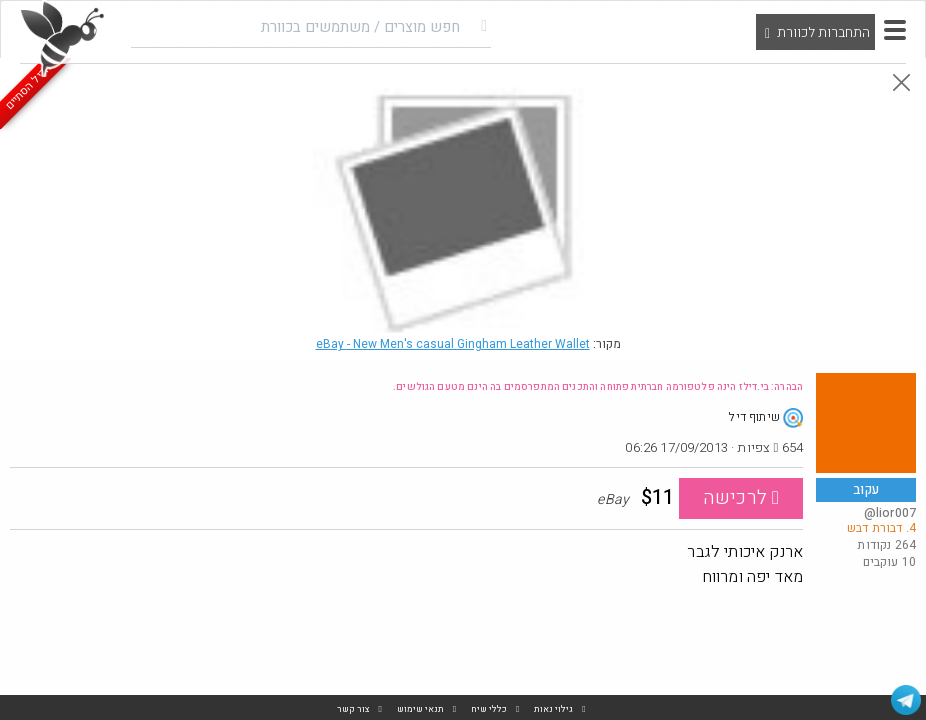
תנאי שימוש (420, 709)
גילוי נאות (553, 709)
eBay (453, 344)
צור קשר (353, 709)
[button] (895, 30)
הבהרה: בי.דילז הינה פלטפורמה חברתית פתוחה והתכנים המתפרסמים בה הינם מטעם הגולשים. (598, 387)
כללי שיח (489, 709)
